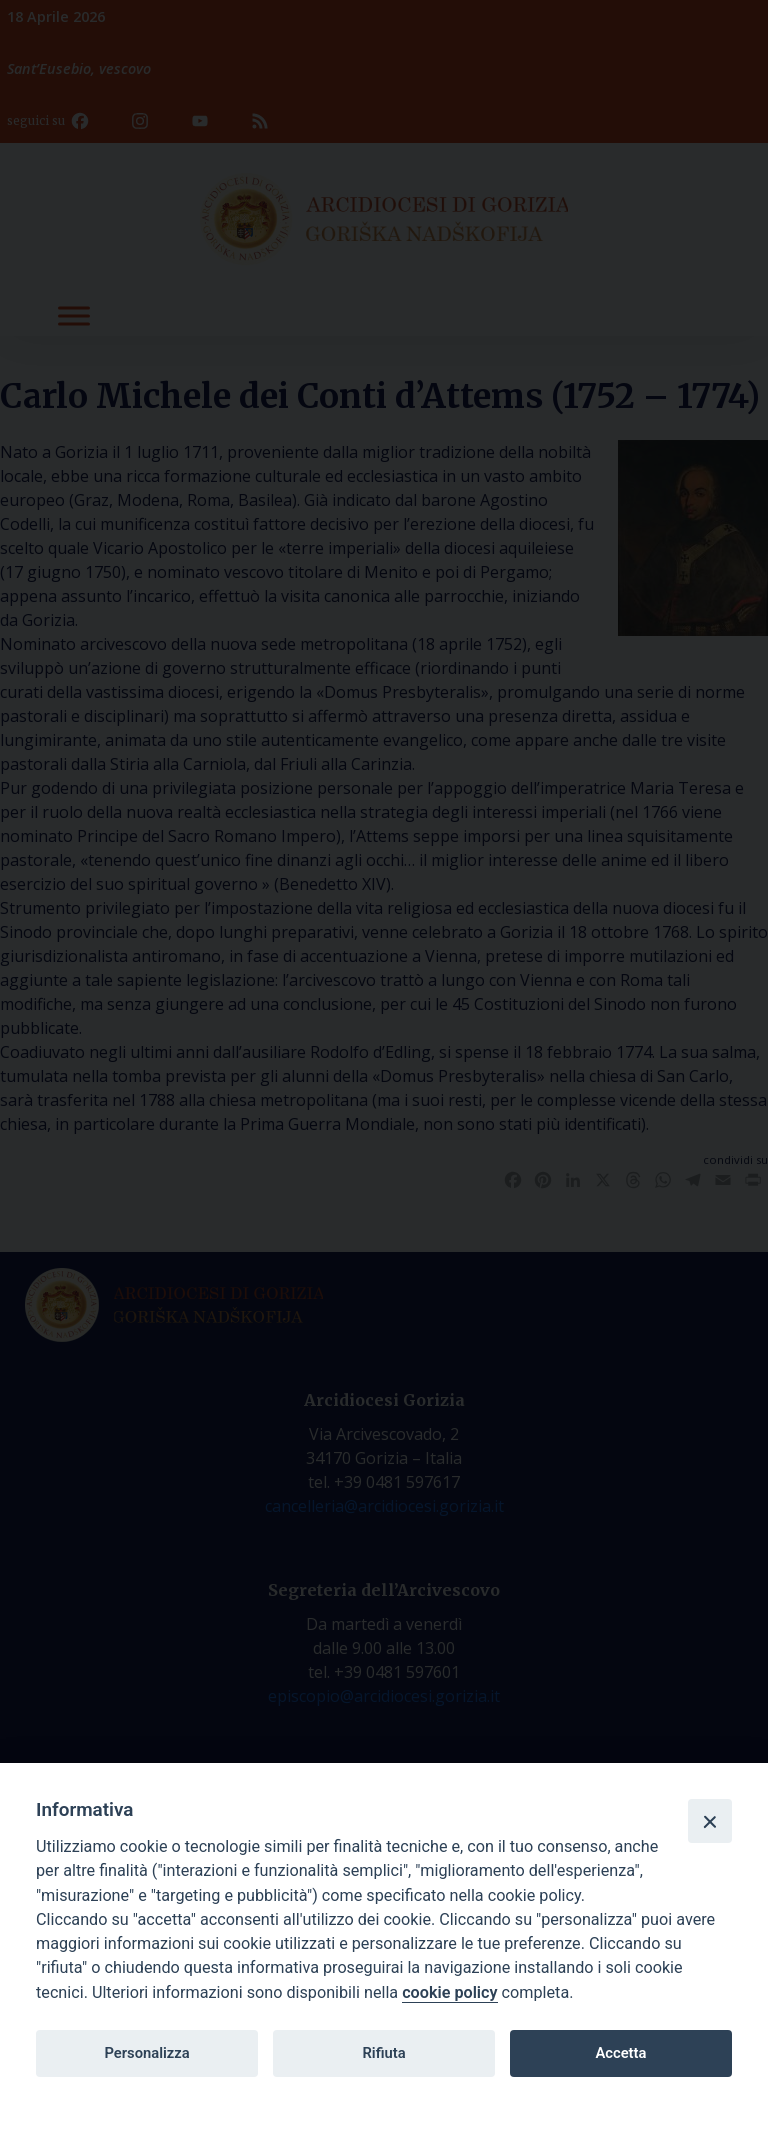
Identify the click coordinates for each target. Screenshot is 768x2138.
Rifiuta (383, 2053)
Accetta (620, 2053)
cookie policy (449, 1992)
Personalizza (146, 2053)
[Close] (710, 1821)
